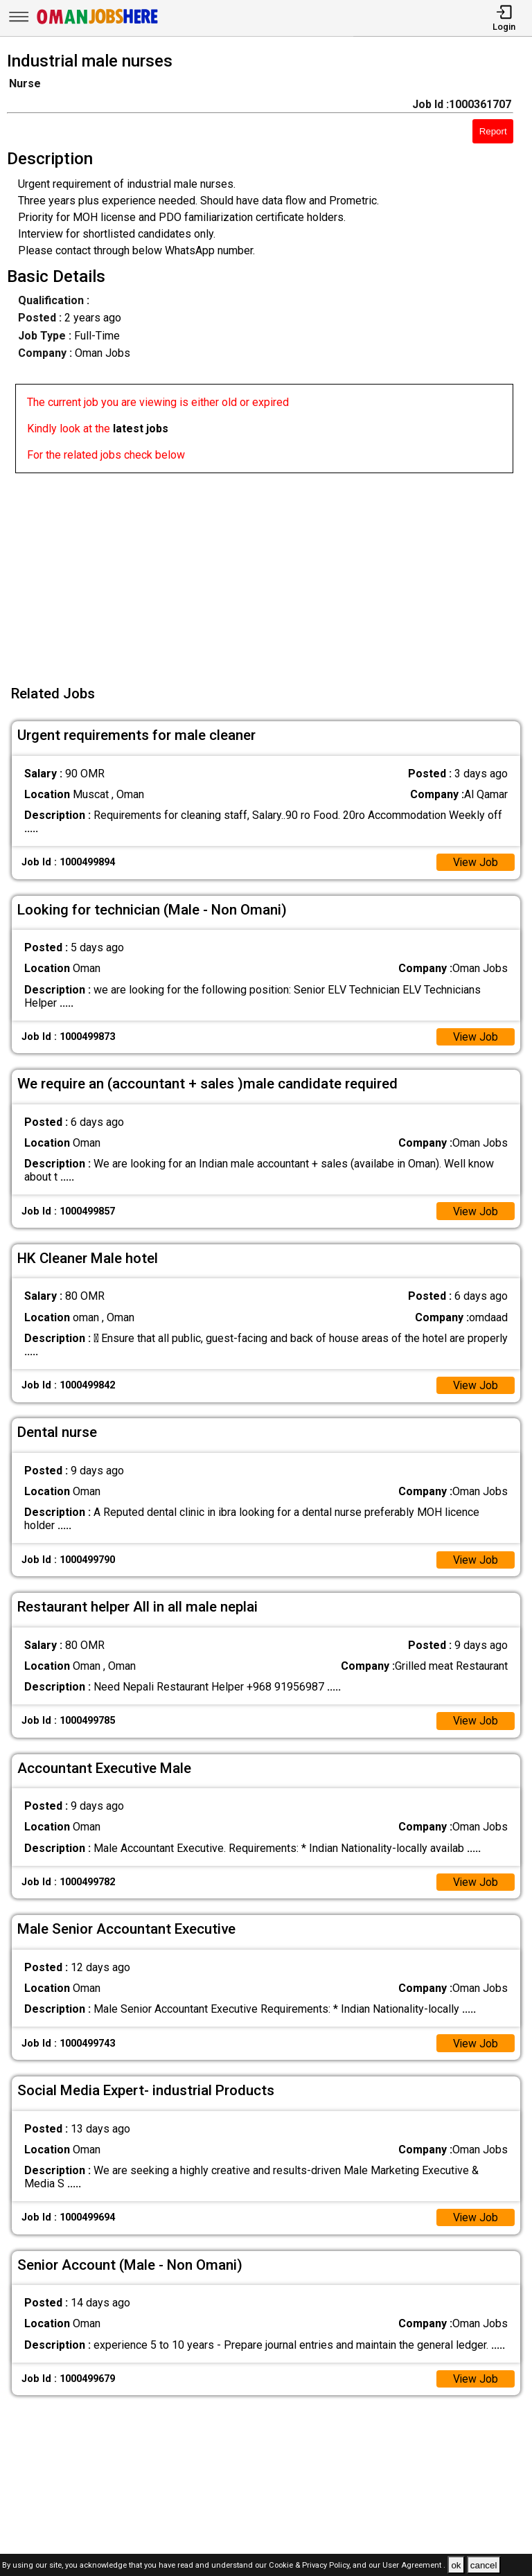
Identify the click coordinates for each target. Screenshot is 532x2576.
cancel (483, 2565)
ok (456, 2565)
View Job (475, 862)
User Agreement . (413, 2565)
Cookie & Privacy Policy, (311, 2565)
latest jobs (140, 428)
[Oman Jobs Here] (97, 23)
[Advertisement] (270, 570)
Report (493, 131)
